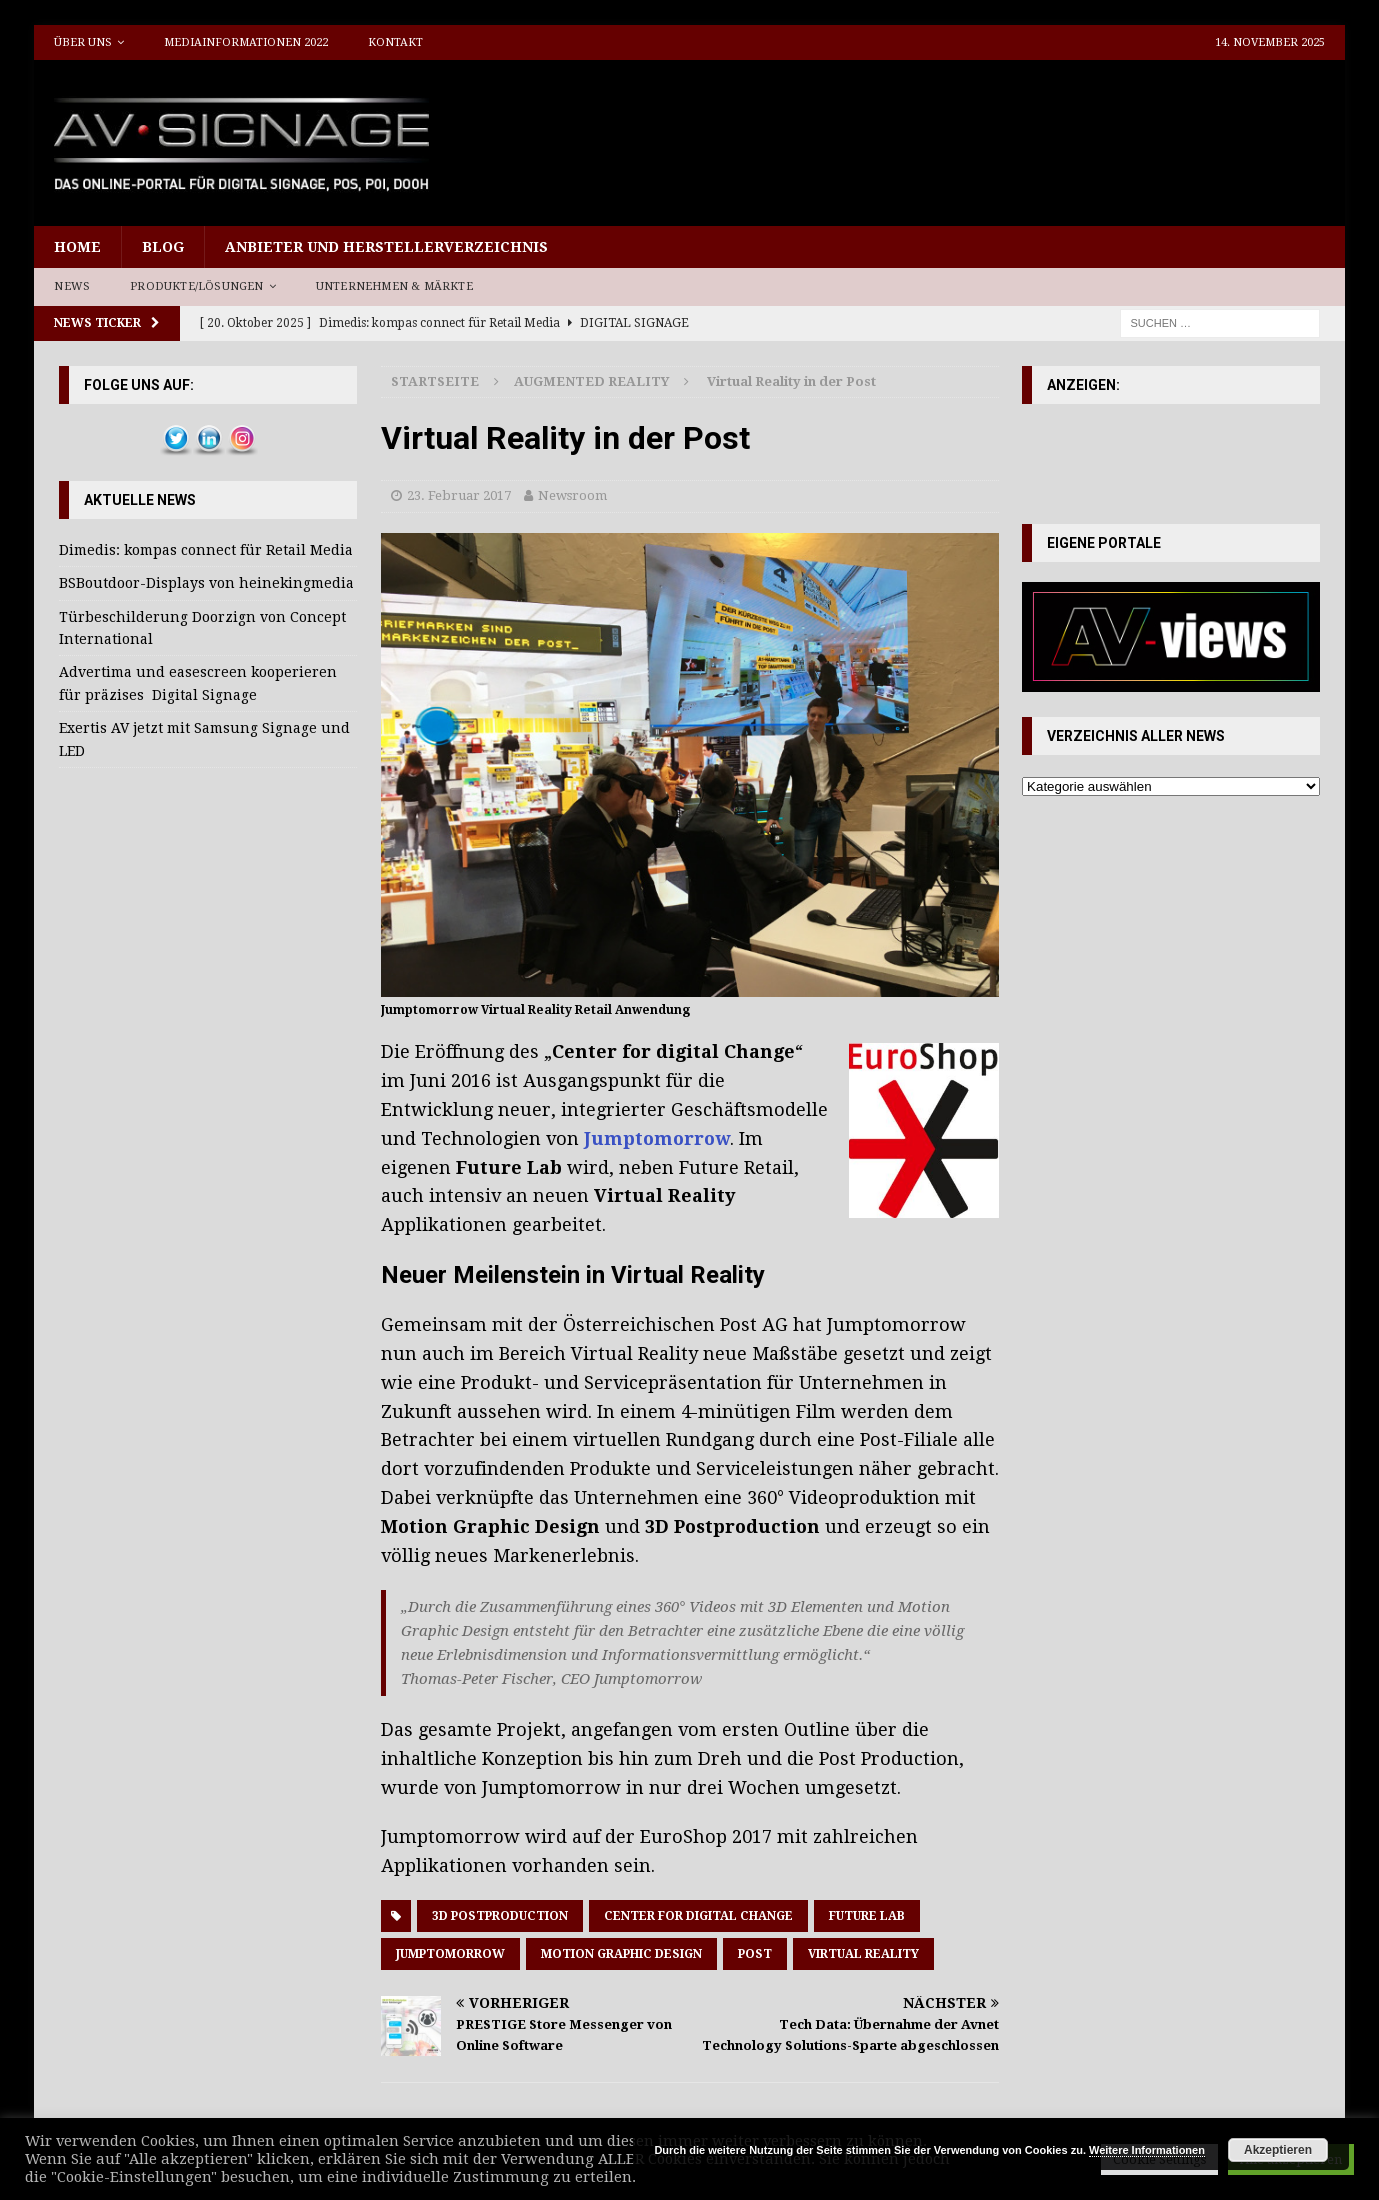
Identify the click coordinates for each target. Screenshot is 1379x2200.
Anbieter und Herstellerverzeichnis (386, 247)
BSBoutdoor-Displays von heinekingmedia (206, 583)
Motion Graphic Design (621, 1954)
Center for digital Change (698, 1916)
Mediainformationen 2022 (246, 42)
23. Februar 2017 (459, 495)
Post (755, 1954)
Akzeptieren (1278, 2150)
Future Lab (867, 1916)
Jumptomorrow (450, 1954)
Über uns (83, 42)
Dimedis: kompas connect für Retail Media (206, 550)
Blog (163, 247)
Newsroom (572, 495)
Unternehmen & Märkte (394, 286)
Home (77, 247)
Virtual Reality (863, 1954)
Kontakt (395, 42)
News (72, 286)
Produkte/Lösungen (196, 286)
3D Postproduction (500, 1916)
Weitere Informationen (1147, 2150)
